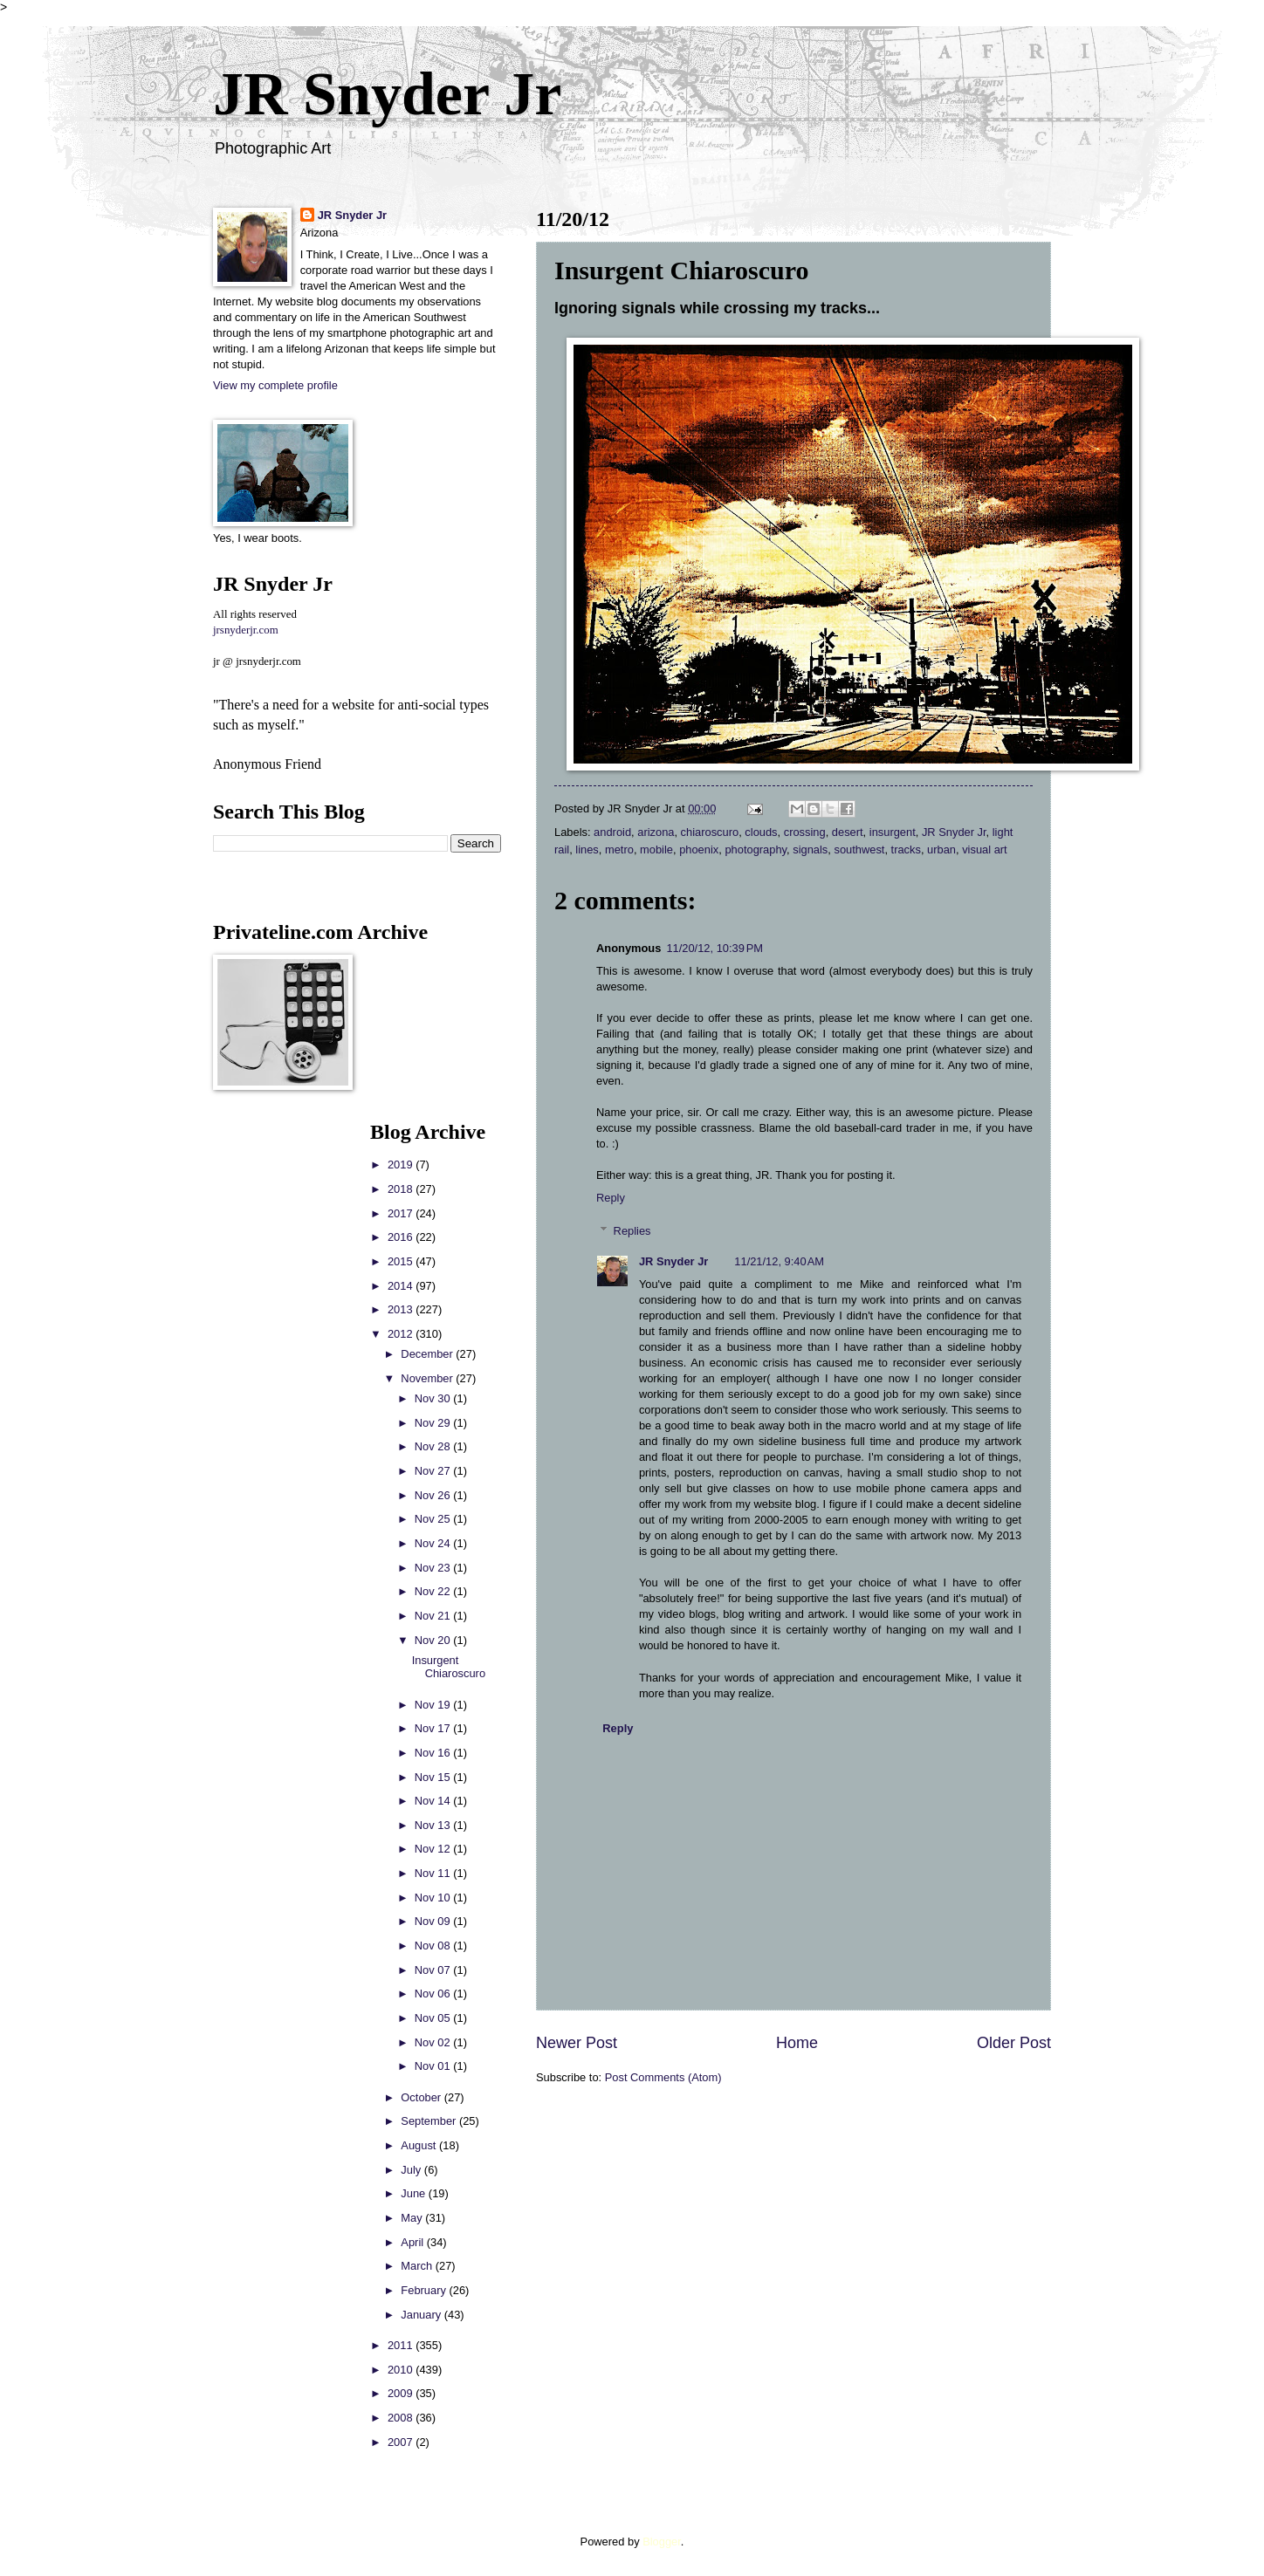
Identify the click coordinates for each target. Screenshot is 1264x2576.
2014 (402, 1285)
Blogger (661, 2541)
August (420, 2145)
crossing (805, 832)
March (418, 2265)
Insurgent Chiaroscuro (448, 1667)
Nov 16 (434, 1752)
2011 (402, 2345)
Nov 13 (434, 1825)
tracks (906, 849)
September (430, 2120)
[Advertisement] (265, 1382)
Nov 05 (434, 2017)
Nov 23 (434, 1567)
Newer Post (576, 2043)
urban (941, 849)
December (428, 1353)
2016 (402, 1236)
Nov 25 (434, 1518)
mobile (656, 849)
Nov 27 (434, 1470)
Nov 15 (434, 1777)
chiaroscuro (710, 832)
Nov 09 (434, 1921)
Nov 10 (434, 1897)
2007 (402, 2442)
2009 (402, 2393)
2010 (402, 2369)
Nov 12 (434, 1848)
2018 (402, 1189)
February (425, 2290)
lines (586, 849)
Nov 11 (434, 1873)
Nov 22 (434, 1591)
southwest (859, 849)
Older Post (1014, 2043)
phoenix (698, 849)
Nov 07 (434, 1970)
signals (810, 849)
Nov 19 (434, 1704)
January (422, 2314)
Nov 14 (434, 1800)
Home (797, 2043)
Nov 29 (434, 1422)
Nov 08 (434, 1945)
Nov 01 (434, 2065)
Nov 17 (434, 1728)
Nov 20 (434, 1640)
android (612, 832)
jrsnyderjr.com (245, 630)
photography (756, 849)
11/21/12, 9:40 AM (779, 1261)
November (428, 1378)
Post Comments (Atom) (663, 2077)
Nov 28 (434, 1446)
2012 (402, 1333)
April (413, 2242)
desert (847, 832)
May (413, 2217)
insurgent (892, 832)
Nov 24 (434, 1543)
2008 (402, 2417)
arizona (655, 832)
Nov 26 (434, 1495)
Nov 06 (434, 1993)
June (415, 2193)
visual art (984, 849)
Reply (610, 1197)
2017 (402, 1213)
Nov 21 (434, 1615)
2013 (402, 1309)
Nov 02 (434, 2042)
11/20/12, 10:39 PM (714, 948)
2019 (402, 1164)
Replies (632, 1230)
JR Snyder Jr (387, 93)
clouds (761, 832)
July (412, 2169)
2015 (402, 1261)
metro (619, 849)
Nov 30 (434, 1398)
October (422, 2097)
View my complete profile (275, 385)
